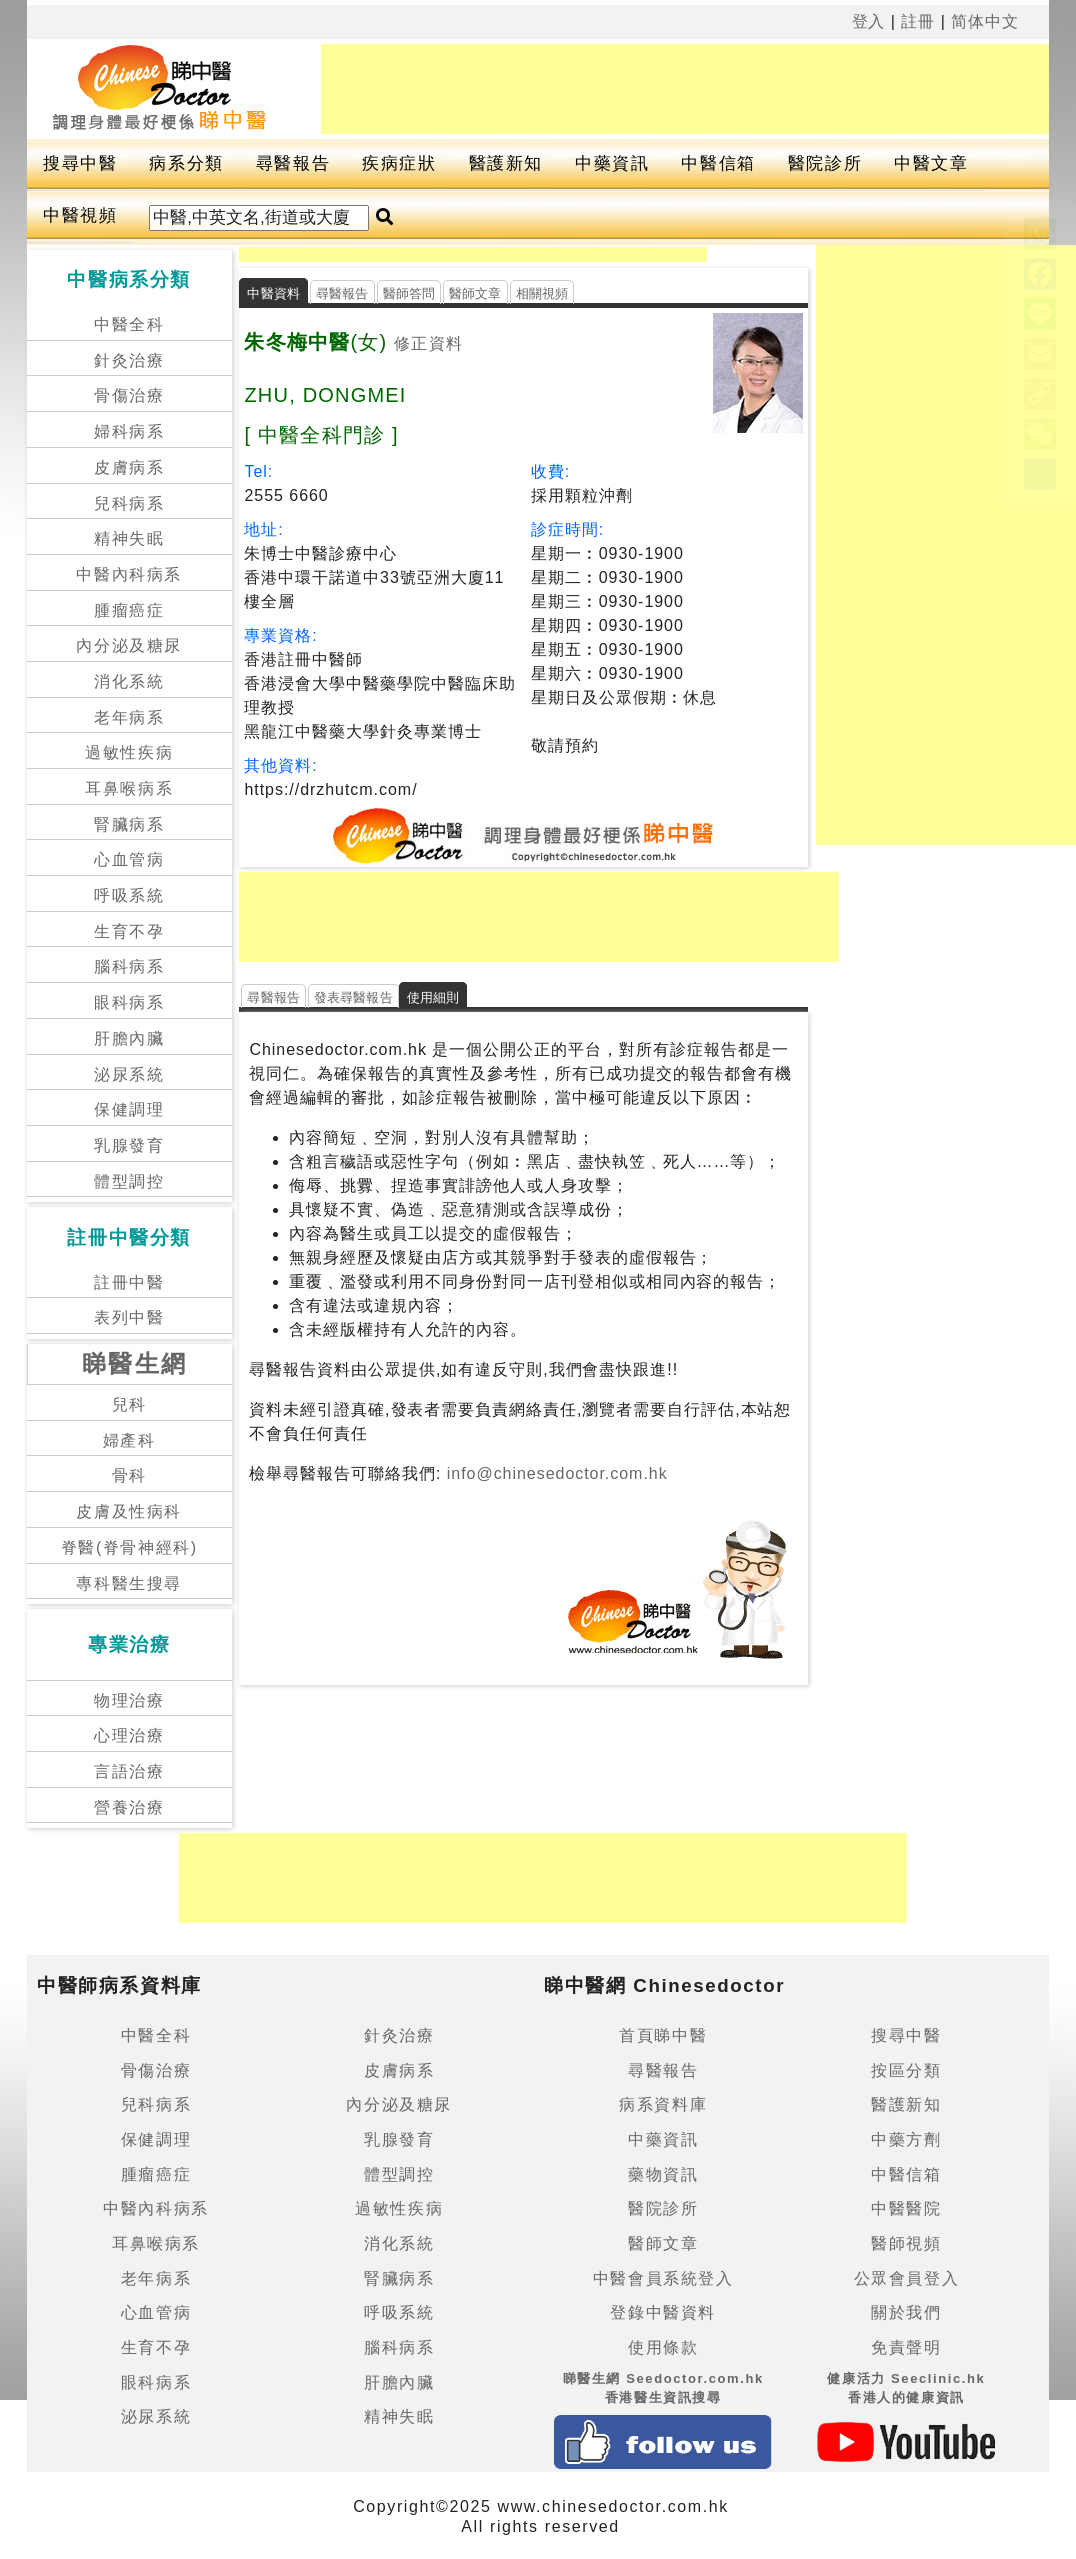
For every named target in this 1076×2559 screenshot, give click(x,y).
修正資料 (428, 343)
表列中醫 (129, 1317)
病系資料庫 (663, 2104)
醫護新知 (506, 163)
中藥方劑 (906, 2139)
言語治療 (129, 1771)
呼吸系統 (129, 895)
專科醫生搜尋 (129, 1583)
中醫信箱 (718, 163)
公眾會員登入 (907, 2278)
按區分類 (906, 2070)
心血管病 (129, 859)
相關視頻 (542, 293)
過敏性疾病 (129, 752)
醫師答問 (409, 293)
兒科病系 (129, 503)
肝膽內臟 (129, 1038)
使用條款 (663, 2347)
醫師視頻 (906, 2243)
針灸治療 (129, 360)
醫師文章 (475, 293)
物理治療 (129, 1700)
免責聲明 (906, 2347)
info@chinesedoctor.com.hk (554, 1473)
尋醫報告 (293, 163)
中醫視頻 (80, 215)
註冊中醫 (129, 1282)
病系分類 (186, 163)
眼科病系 (129, 1002)
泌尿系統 (129, 1074)
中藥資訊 (612, 163)
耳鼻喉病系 (129, 788)
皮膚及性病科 (129, 1511)
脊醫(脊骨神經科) (129, 1547)
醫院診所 (825, 163)
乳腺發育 (129, 1145)
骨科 (129, 1475)
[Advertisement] (685, 89)
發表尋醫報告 (353, 997)
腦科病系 (129, 966)
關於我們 (906, 2312)
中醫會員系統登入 (663, 2278)
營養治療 (129, 1807)
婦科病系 (129, 431)
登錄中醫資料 (663, 2312)
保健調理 (129, 1109)
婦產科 (129, 1440)
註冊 (918, 21)
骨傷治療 (129, 395)
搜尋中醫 (80, 163)
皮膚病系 (129, 467)
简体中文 (985, 21)
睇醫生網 (135, 1363)
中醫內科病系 (129, 574)
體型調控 (129, 1181)
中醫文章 (931, 163)
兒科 (129, 1404)
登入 (869, 21)
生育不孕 (129, 931)
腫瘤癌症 (129, 610)
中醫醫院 (906, 2208)
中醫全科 (129, 324)
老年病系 (129, 717)
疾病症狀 (399, 163)
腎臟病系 (129, 824)
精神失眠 (129, 538)
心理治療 (129, 1735)
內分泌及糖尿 (129, 645)
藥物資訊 (663, 2174)
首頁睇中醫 (663, 2035)
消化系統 (129, 681)
